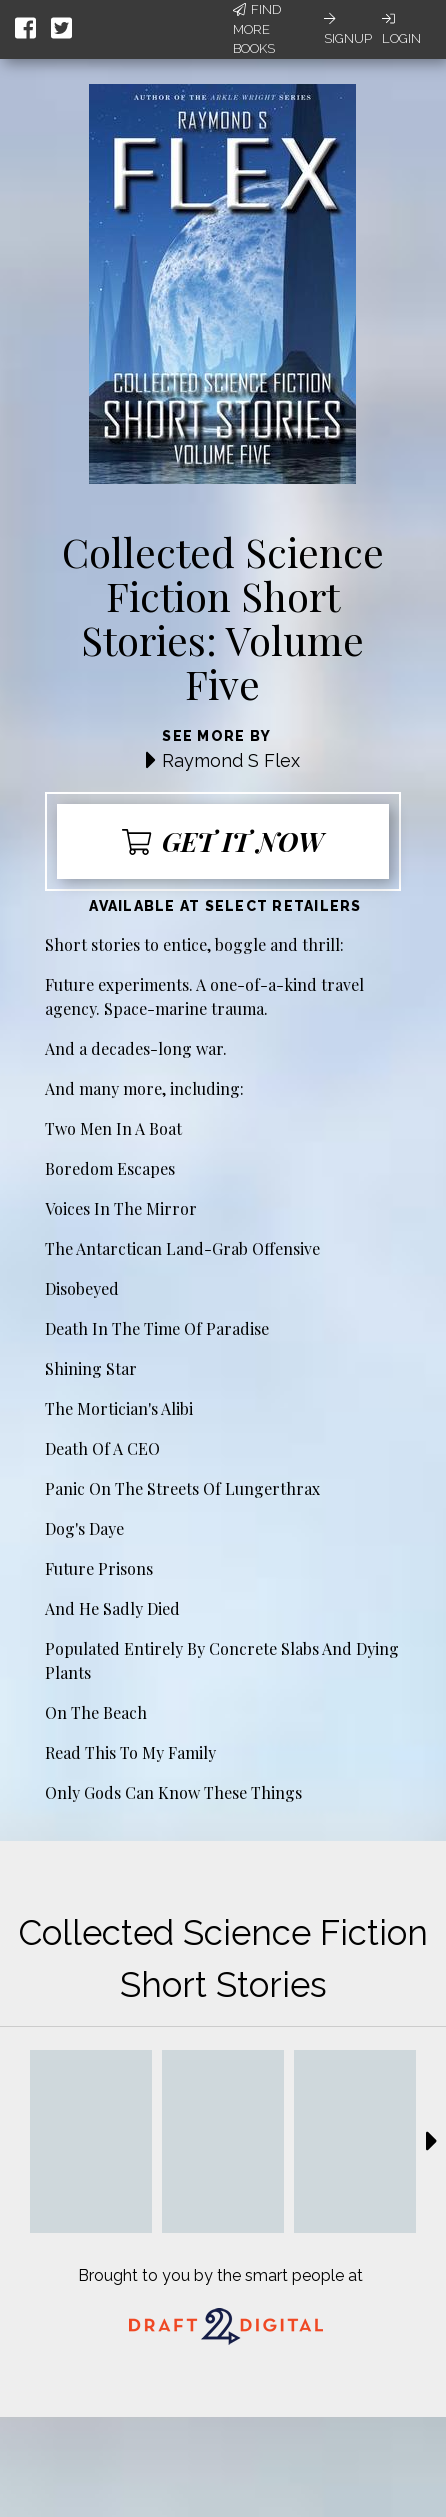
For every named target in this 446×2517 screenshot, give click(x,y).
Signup (348, 29)
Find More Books (257, 29)
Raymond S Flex (231, 760)
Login (401, 29)
